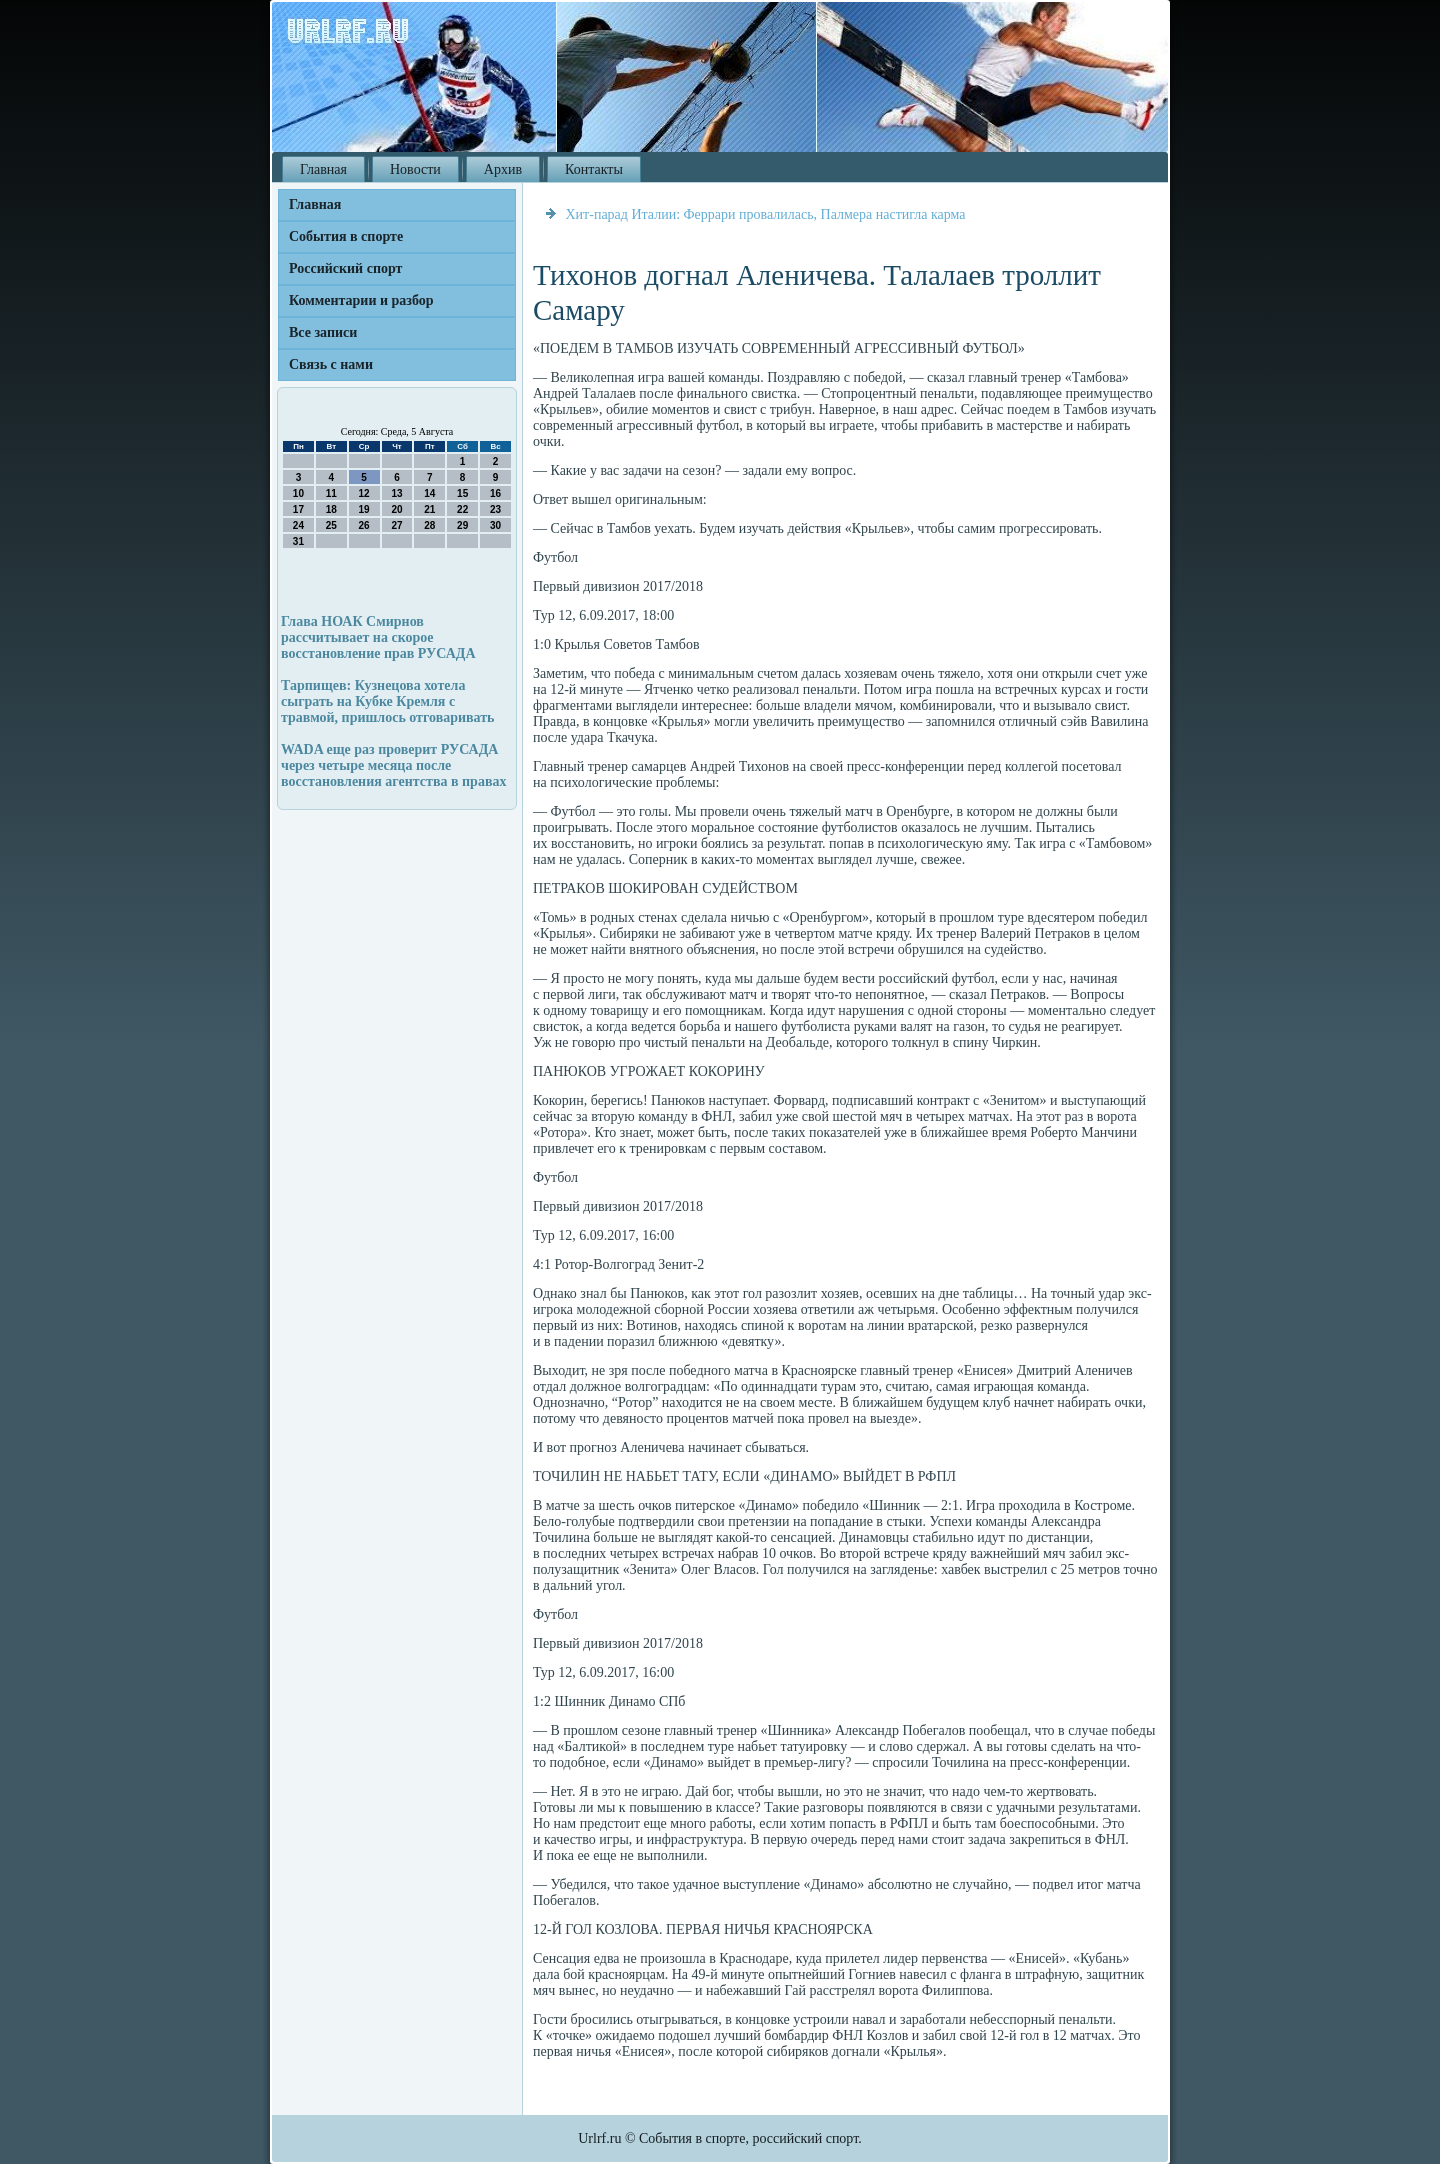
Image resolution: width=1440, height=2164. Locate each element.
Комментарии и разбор (361, 300)
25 (331, 525)
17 (298, 509)
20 (396, 509)
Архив (503, 169)
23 (495, 509)
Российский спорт (345, 268)
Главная (323, 169)
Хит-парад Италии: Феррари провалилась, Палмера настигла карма (766, 214)
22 (462, 509)
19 (364, 509)
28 (429, 525)
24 (298, 525)
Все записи (323, 332)
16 (495, 493)
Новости (415, 169)
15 (462, 493)
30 (495, 525)
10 (298, 493)
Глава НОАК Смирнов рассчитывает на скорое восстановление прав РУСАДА (378, 637)
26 (364, 525)
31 (298, 541)
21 (429, 509)
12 (364, 493)
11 (331, 493)
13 (396, 493)
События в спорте (346, 236)
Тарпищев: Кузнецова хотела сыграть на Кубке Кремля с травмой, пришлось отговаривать (388, 701)
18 (331, 509)
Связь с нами (331, 364)
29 (462, 525)
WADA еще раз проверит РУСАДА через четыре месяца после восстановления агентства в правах (393, 765)
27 (396, 525)
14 (429, 493)
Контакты (594, 169)
